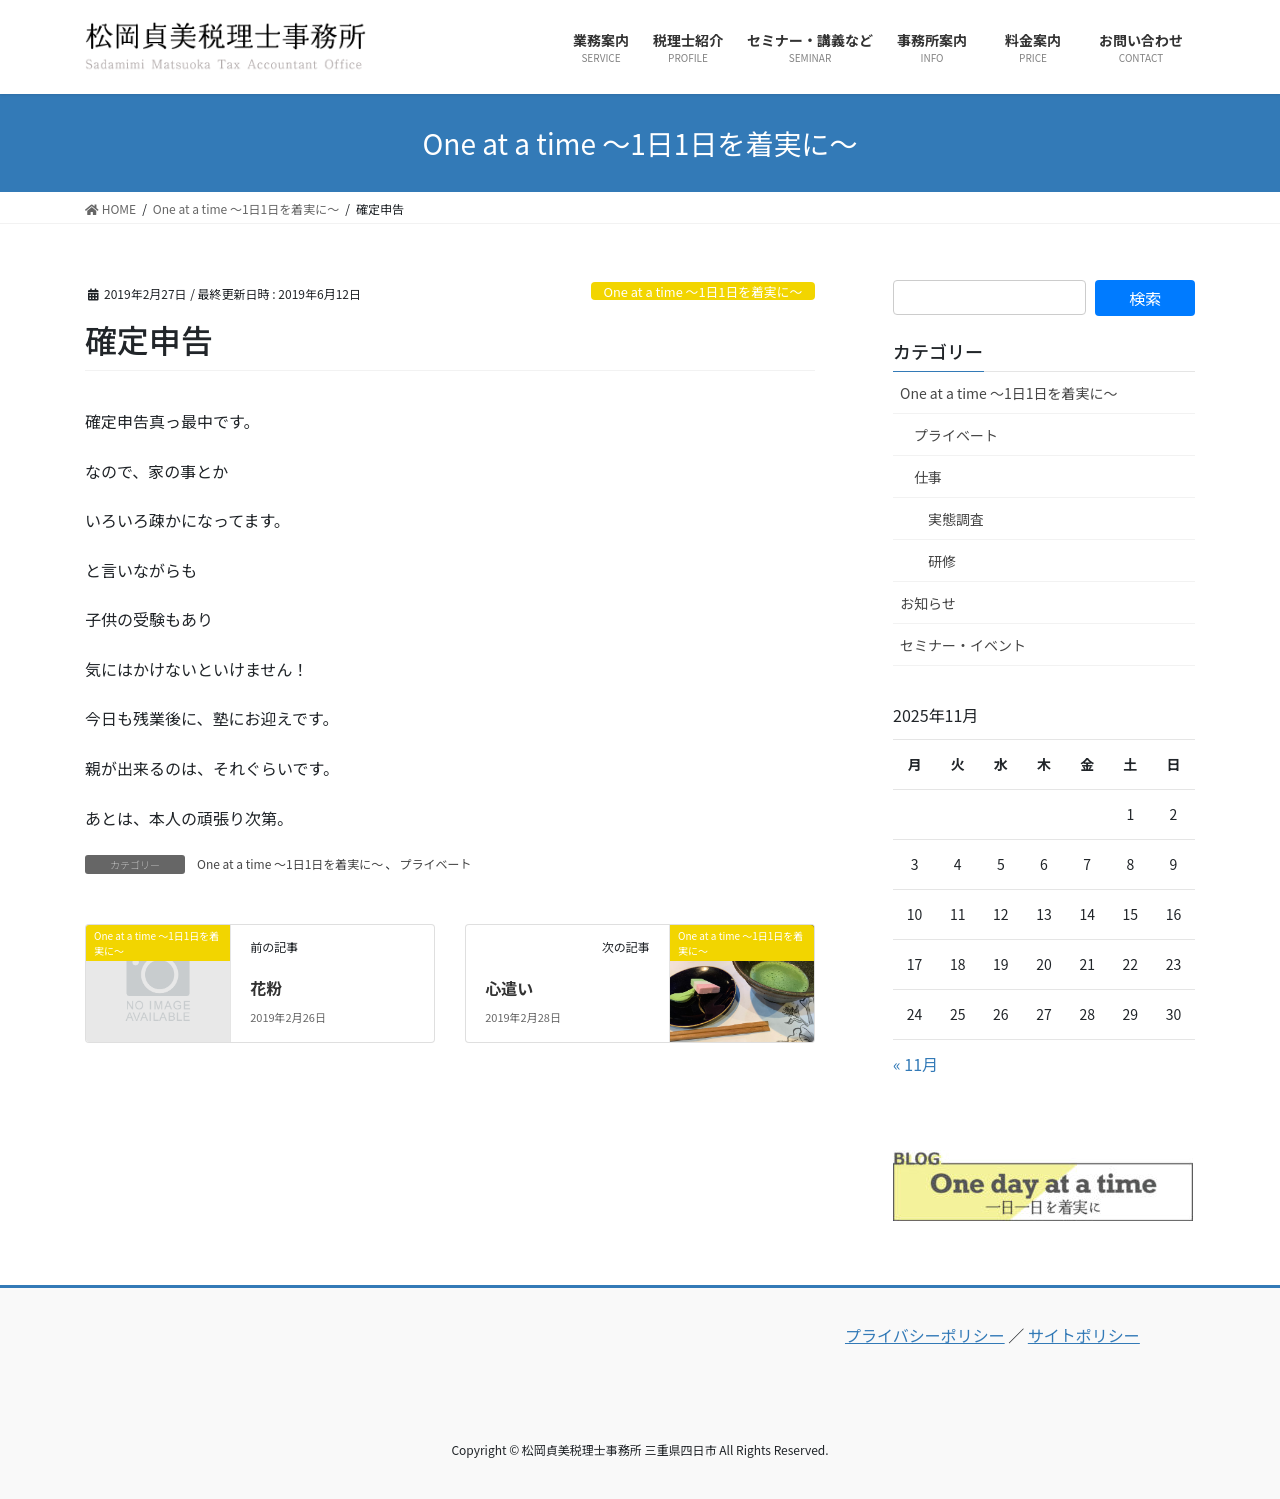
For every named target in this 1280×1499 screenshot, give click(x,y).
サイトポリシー (1084, 1335)
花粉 (266, 988)
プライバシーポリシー (925, 1335)
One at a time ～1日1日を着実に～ (702, 291)
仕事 (928, 477)
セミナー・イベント (963, 645)
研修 (942, 561)
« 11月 (915, 1064)
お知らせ (928, 603)
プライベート (435, 863)
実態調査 (956, 519)
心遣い (509, 988)
